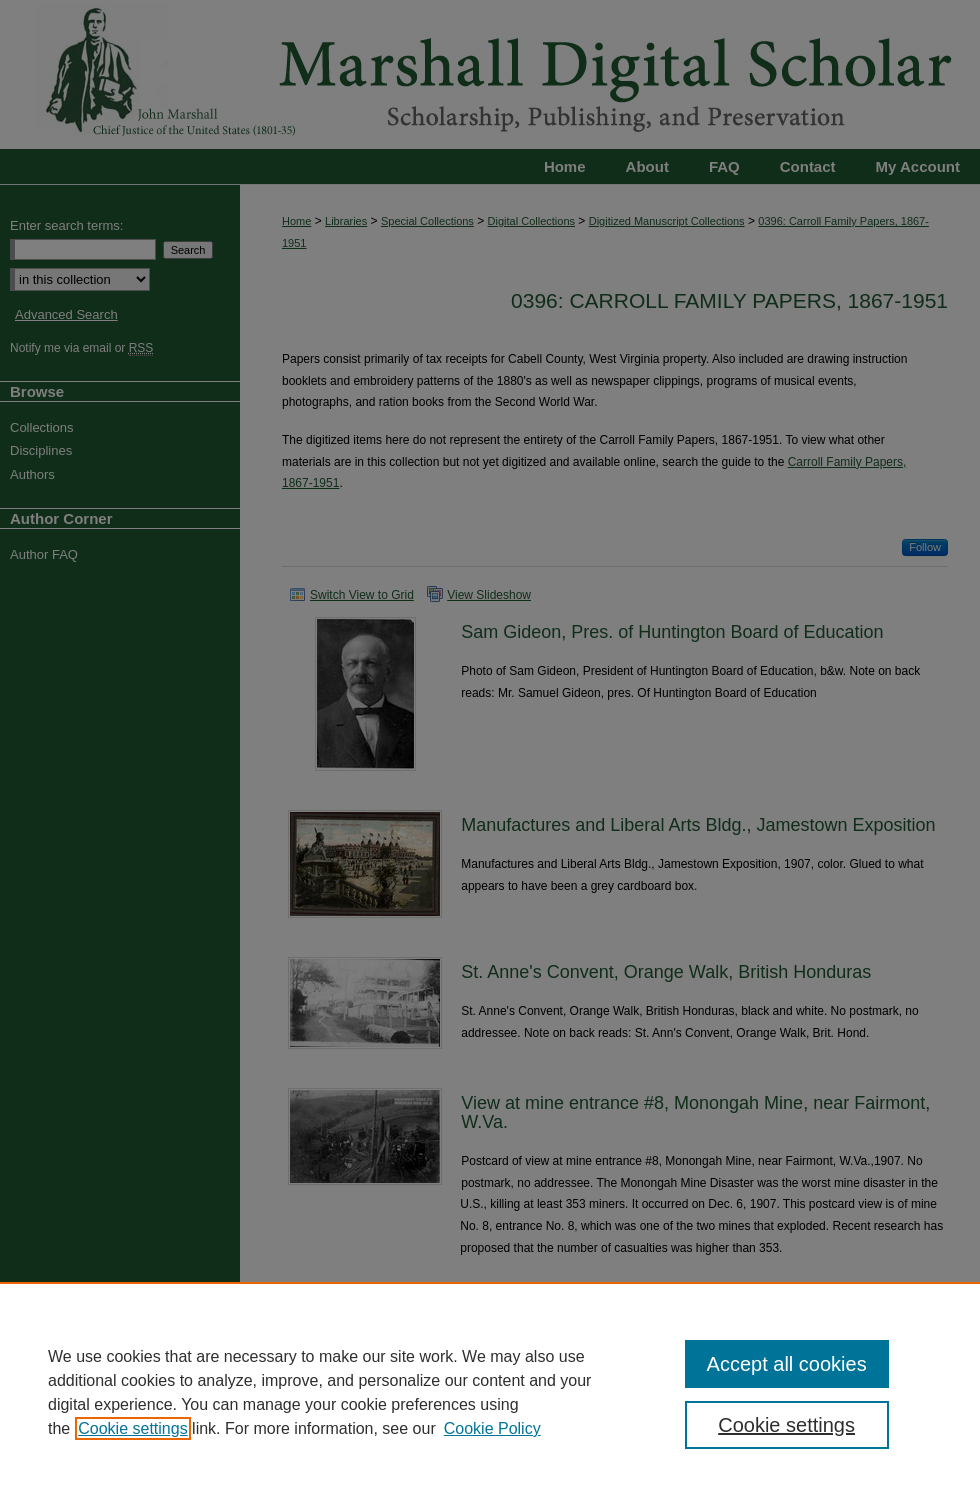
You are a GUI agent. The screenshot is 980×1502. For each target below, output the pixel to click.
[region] (490, 1392)
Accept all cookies (787, 1364)
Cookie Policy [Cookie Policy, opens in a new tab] (492, 1428)
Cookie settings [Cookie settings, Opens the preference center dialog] (786, 1425)
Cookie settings (132, 1428)
